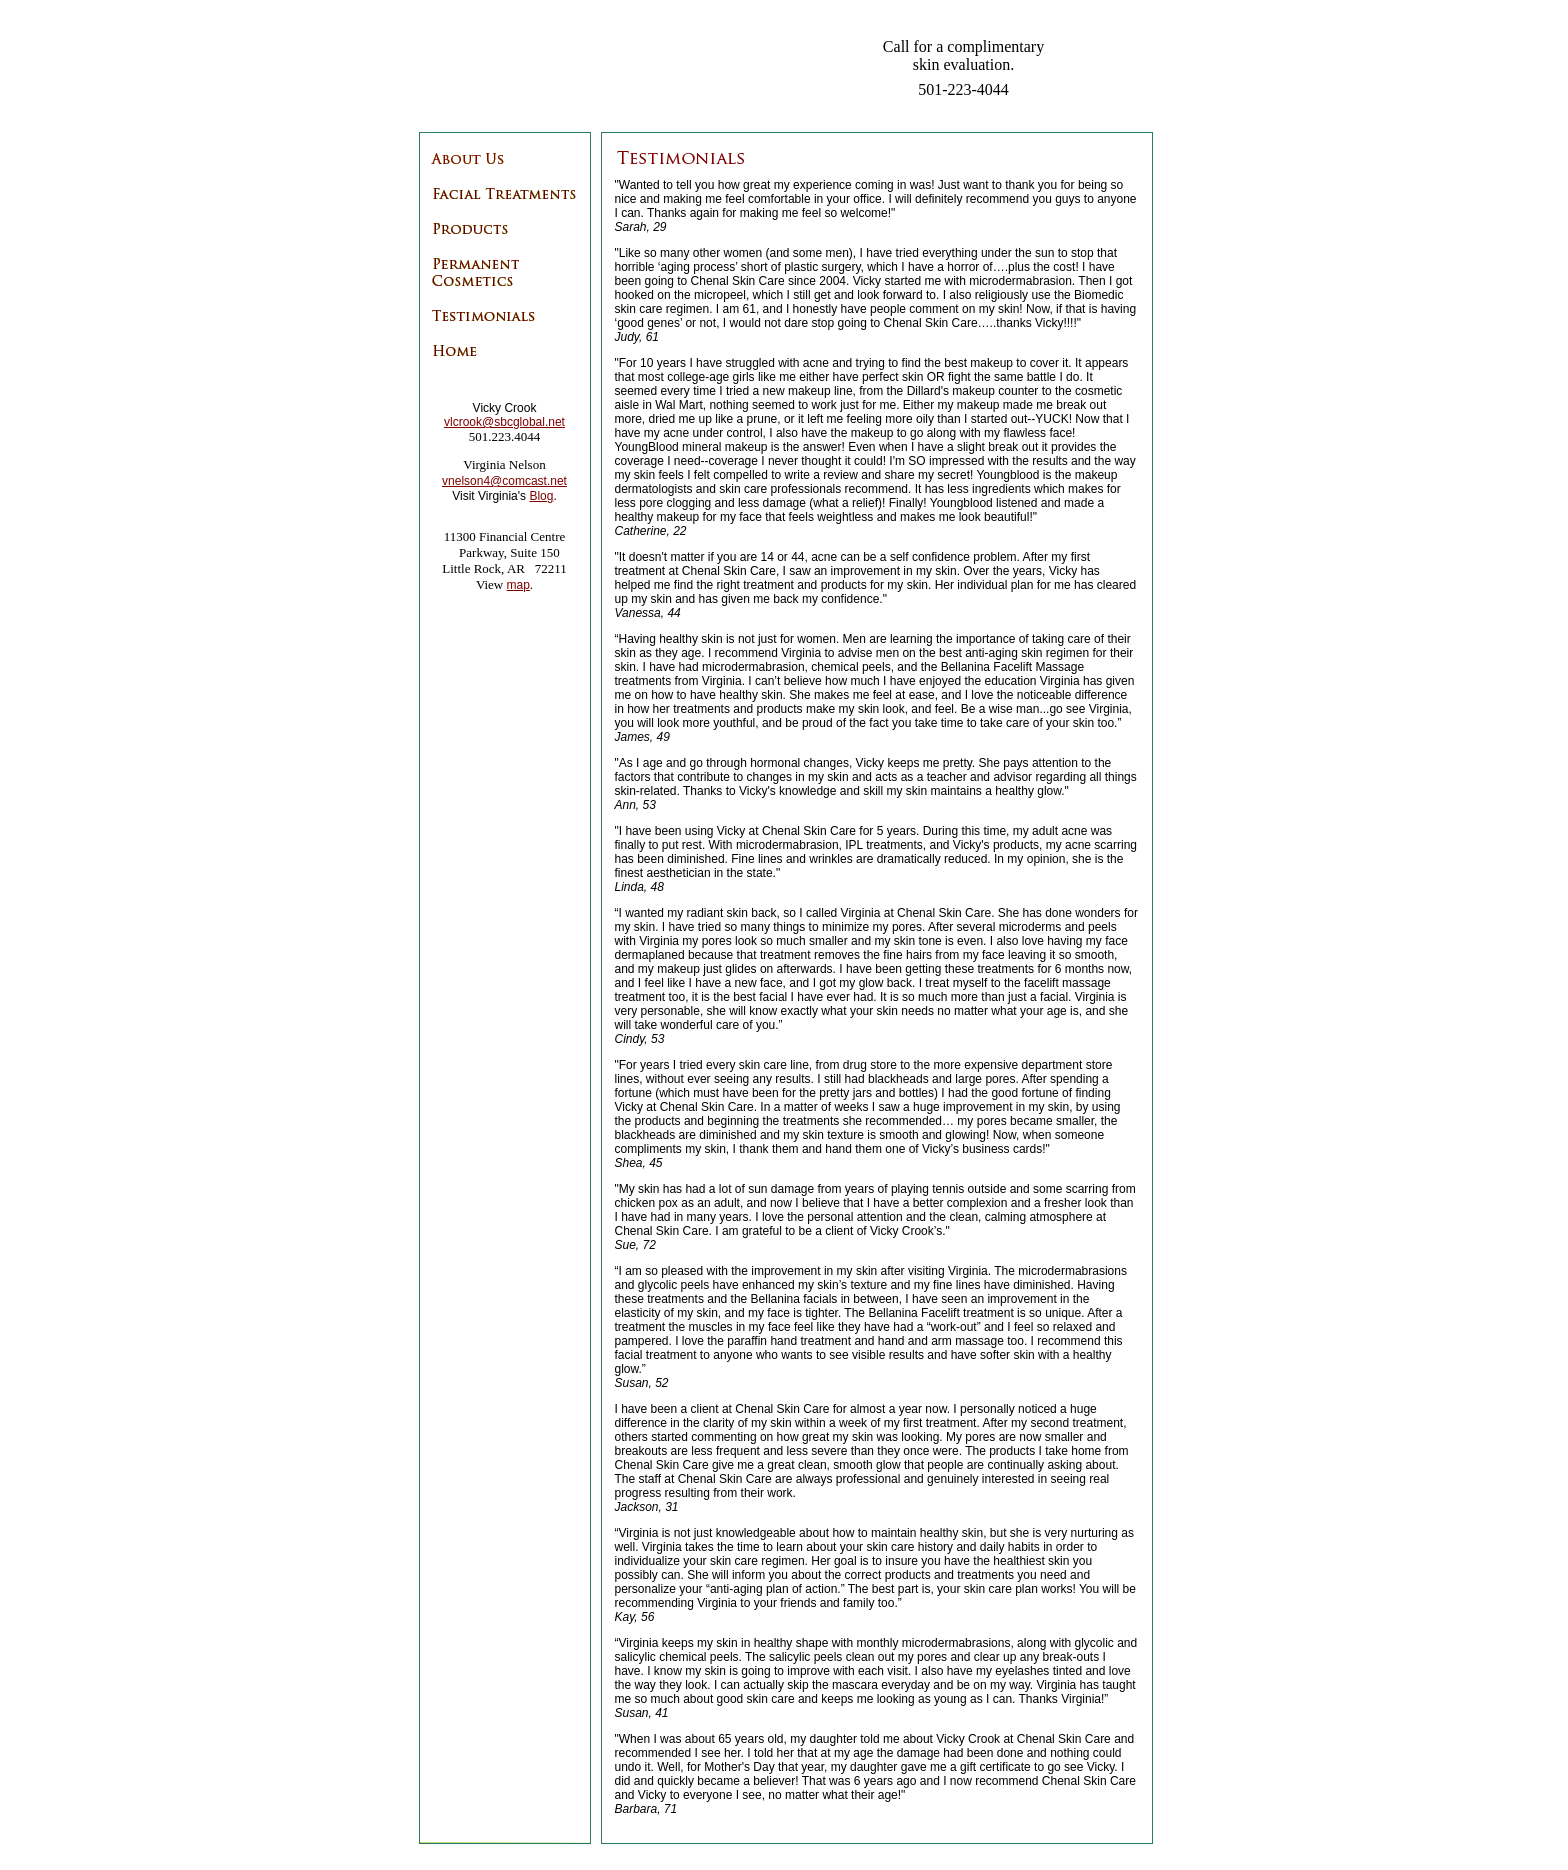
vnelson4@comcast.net (504, 481)
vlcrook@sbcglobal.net (504, 422)
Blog (541, 496)
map (518, 585)
